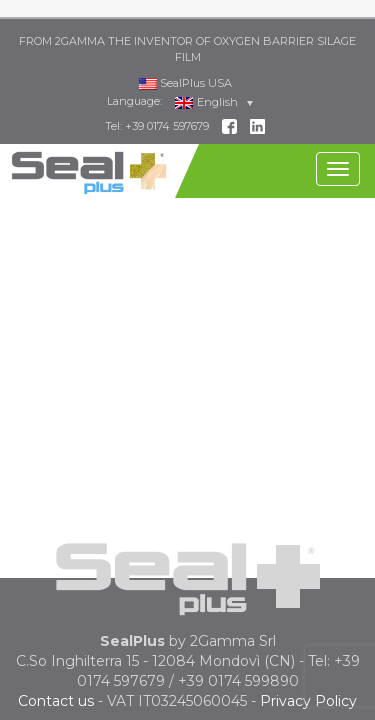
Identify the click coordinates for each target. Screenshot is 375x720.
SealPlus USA (185, 63)
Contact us (56, 682)
